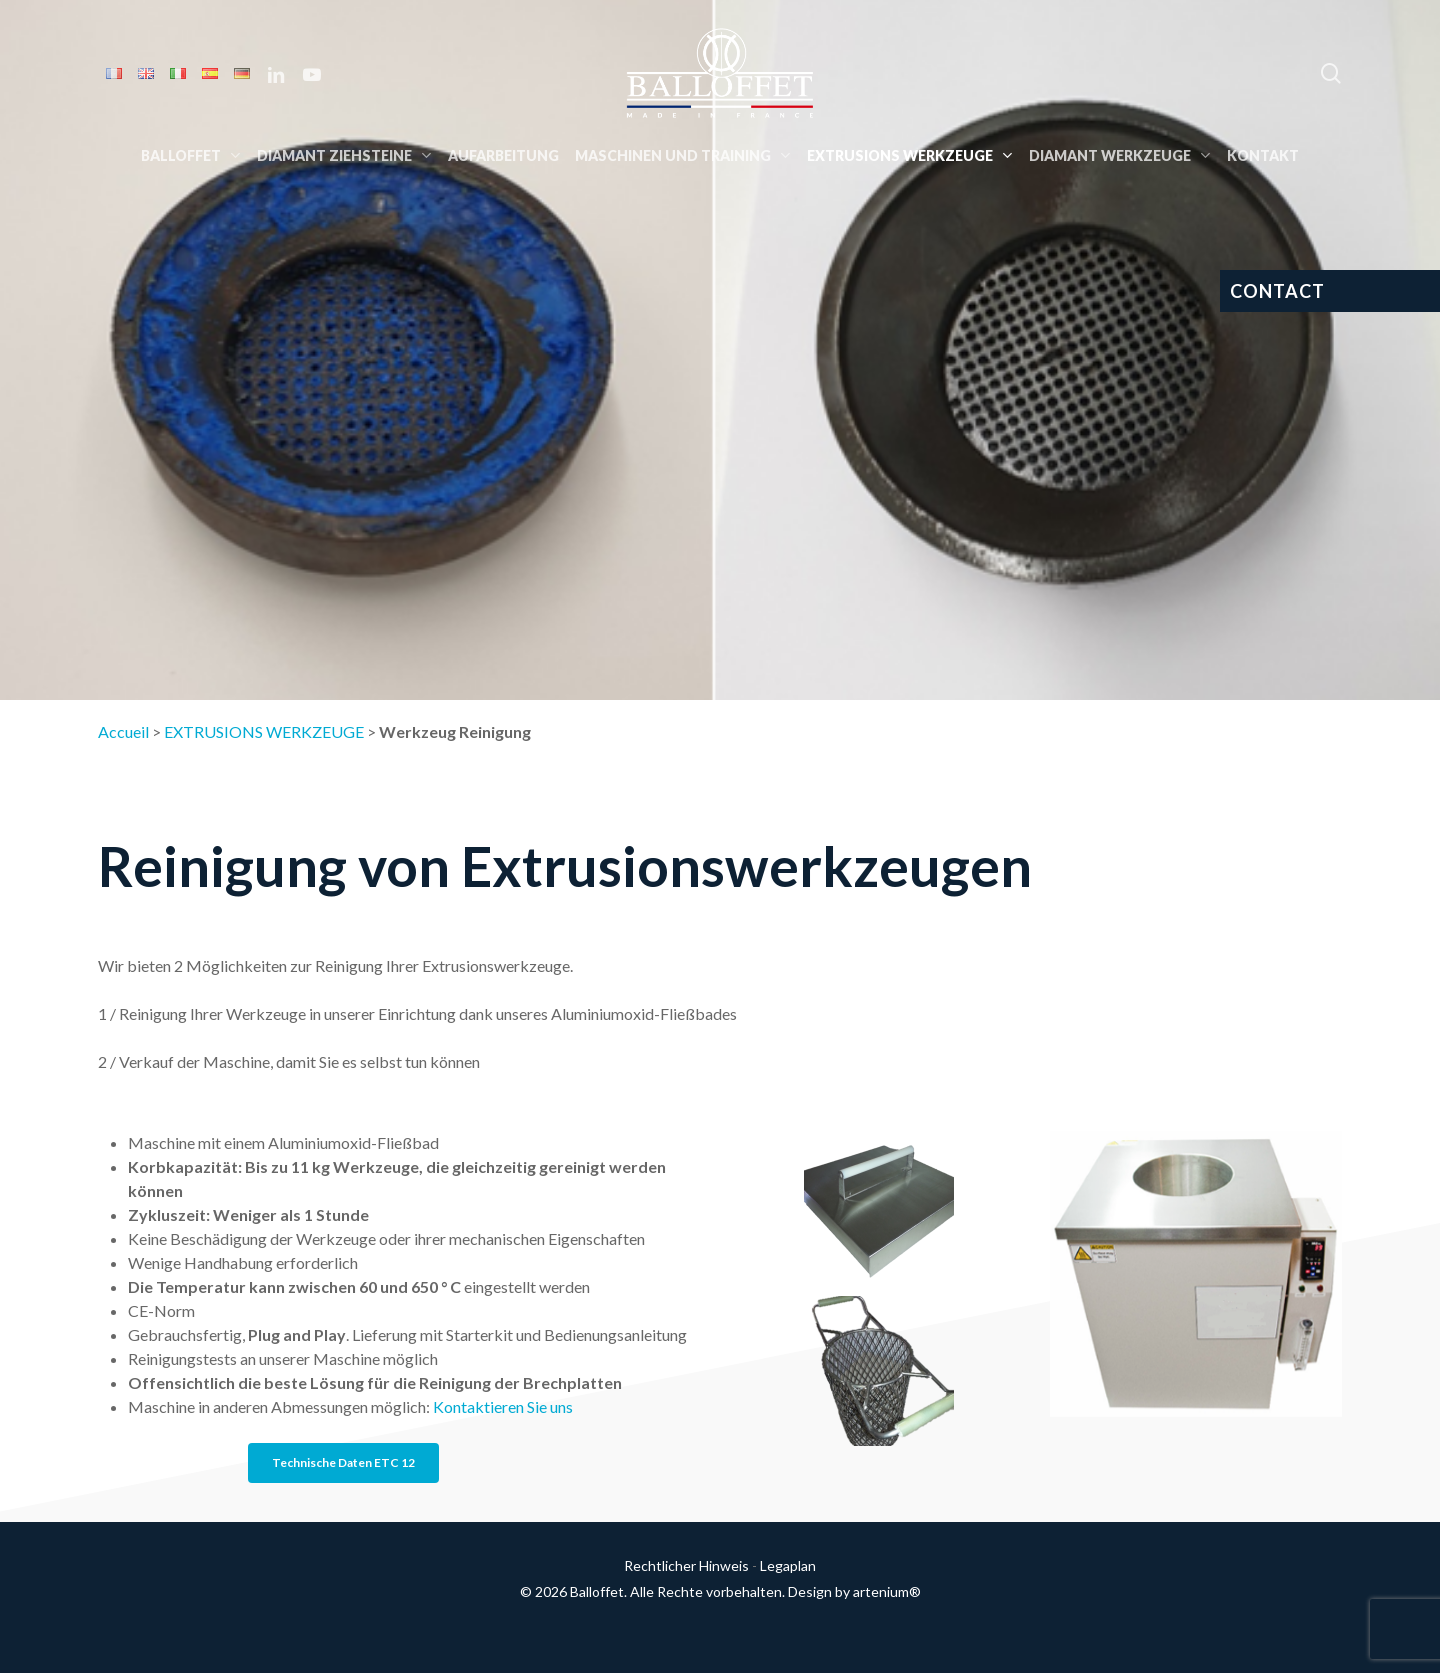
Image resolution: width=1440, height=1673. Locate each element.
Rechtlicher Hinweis (686, 1565)
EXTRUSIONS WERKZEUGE (264, 731)
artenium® (887, 1591)
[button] (343, 1463)
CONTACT (1277, 291)
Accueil (123, 731)
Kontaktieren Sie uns (503, 1406)
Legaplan (788, 1565)
